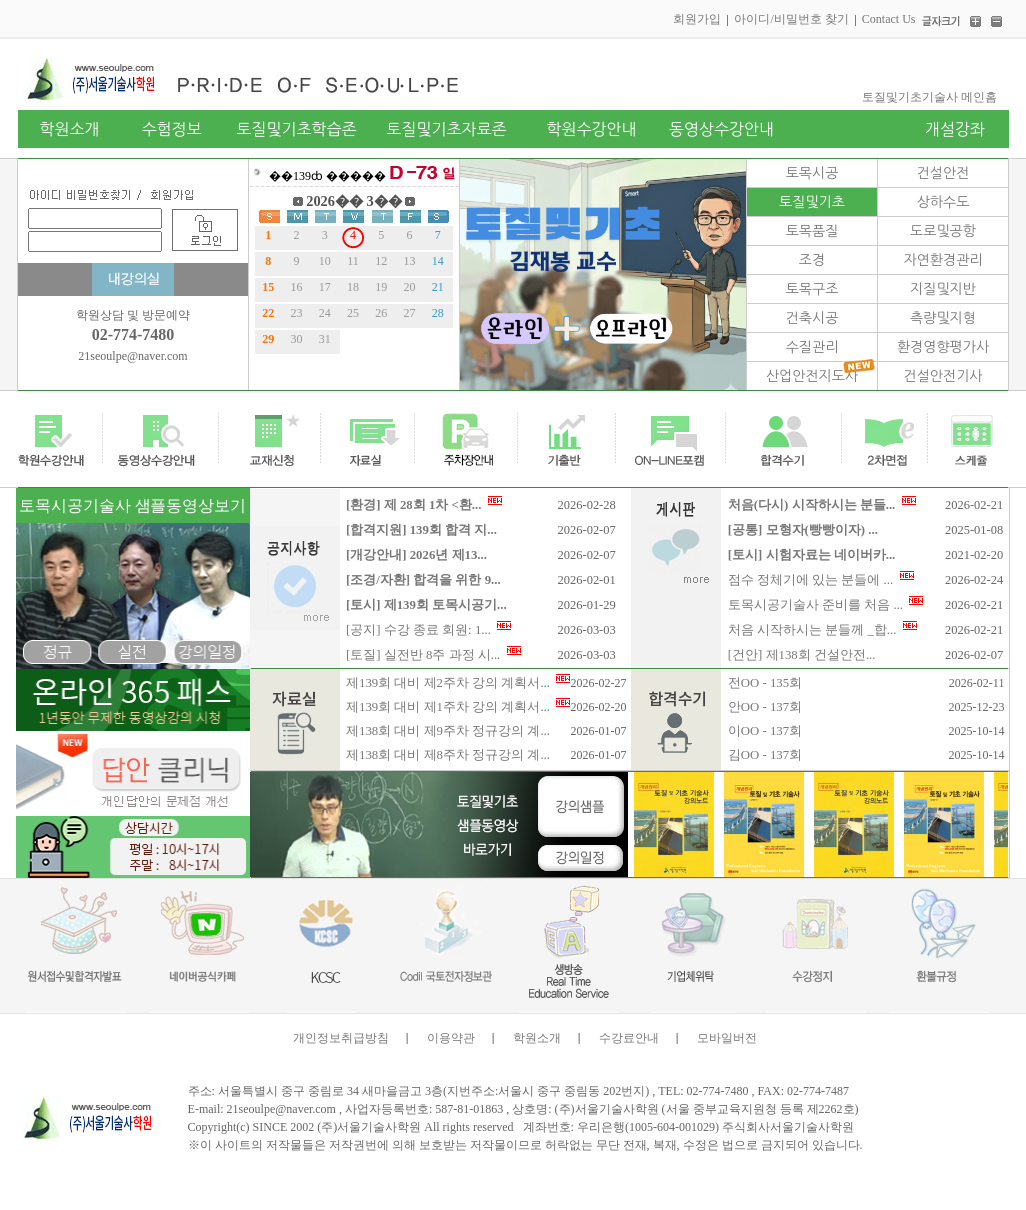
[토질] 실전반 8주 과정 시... (433, 655)
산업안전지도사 (812, 376)
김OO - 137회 (765, 755)
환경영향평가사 (943, 347)
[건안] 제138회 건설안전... (802, 655)
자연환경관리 (943, 260)
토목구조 (812, 289)
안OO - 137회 (765, 707)
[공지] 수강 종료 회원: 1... (428, 630)
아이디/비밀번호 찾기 (791, 19)
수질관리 (812, 347)
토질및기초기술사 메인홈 (929, 97)
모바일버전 (727, 1038)
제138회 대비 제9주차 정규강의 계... (448, 731)
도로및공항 (943, 231)
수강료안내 (629, 1038)
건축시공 (812, 318)
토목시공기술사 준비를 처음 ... (826, 605)
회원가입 (697, 19)
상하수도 (943, 202)
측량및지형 (943, 318)
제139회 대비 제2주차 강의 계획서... (458, 683)
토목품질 (812, 231)
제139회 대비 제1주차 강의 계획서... (458, 707)
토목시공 (812, 173)
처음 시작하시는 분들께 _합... (822, 630)
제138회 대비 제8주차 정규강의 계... (448, 755)
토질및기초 (812, 202)
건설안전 (943, 173)
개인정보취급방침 (341, 1038)
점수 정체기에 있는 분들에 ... (821, 580)
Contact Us (889, 19)
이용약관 (451, 1038)
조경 (812, 260)
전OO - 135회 (765, 683)
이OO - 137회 (765, 731)
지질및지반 (943, 289)
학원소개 (537, 1038)
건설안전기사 (943, 376)
